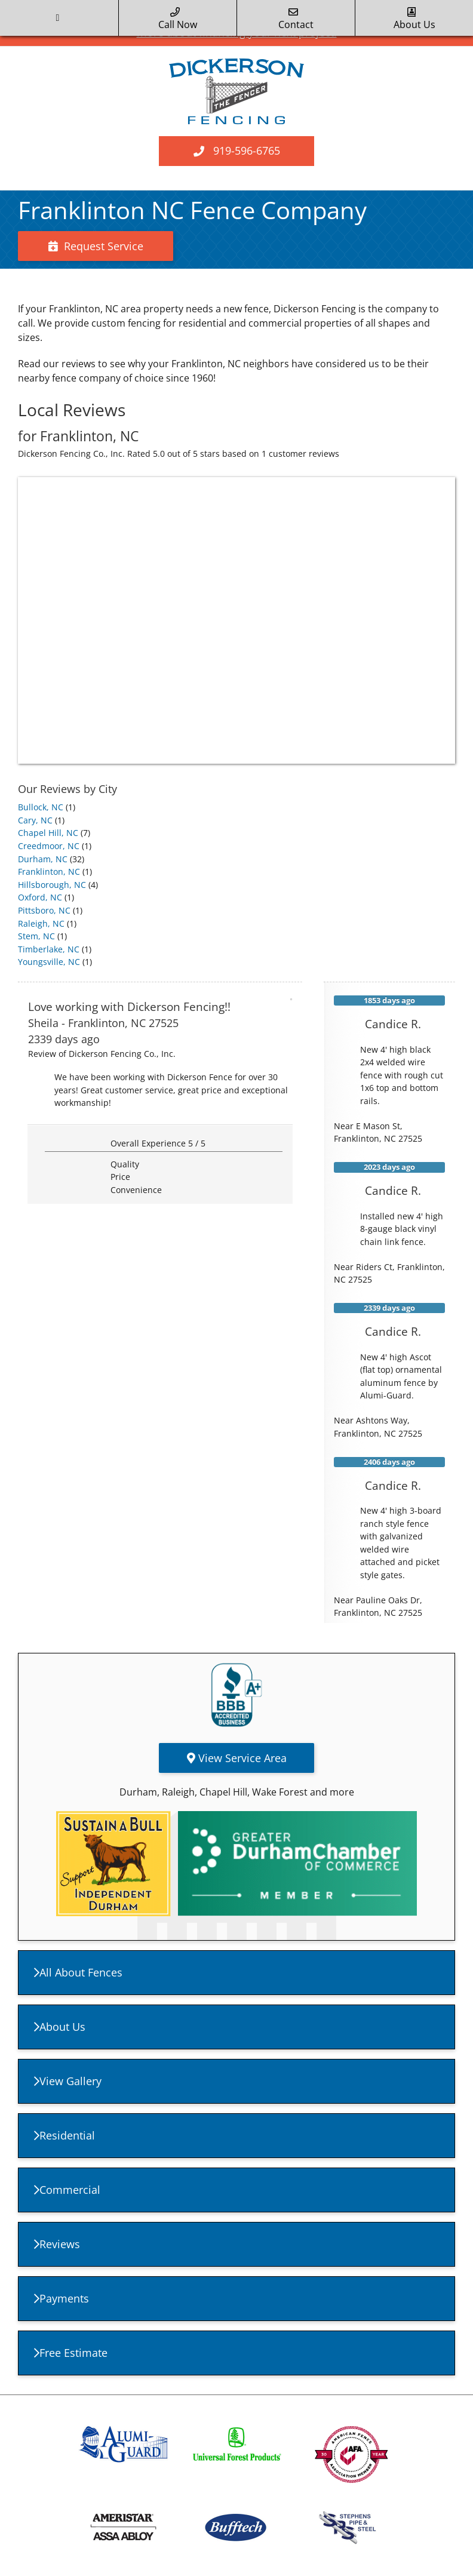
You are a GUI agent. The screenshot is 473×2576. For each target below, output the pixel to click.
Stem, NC (36, 936)
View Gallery (68, 2081)
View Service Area (237, 1758)
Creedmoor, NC (48, 846)
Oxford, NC (40, 897)
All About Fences (78, 1972)
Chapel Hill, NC (48, 832)
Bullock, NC (40, 807)
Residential (64, 2135)
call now (177, 19)
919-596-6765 (246, 150)
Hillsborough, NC (52, 884)
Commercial (67, 2189)
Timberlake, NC (48, 949)
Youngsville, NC (49, 961)
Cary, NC (35, 820)
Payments (61, 2298)
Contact (296, 19)
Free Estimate (71, 2353)
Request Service (95, 246)
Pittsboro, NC (44, 910)
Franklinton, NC (49, 871)
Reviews (57, 2244)
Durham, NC (42, 859)
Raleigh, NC (41, 923)
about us (414, 19)
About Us (59, 2026)
